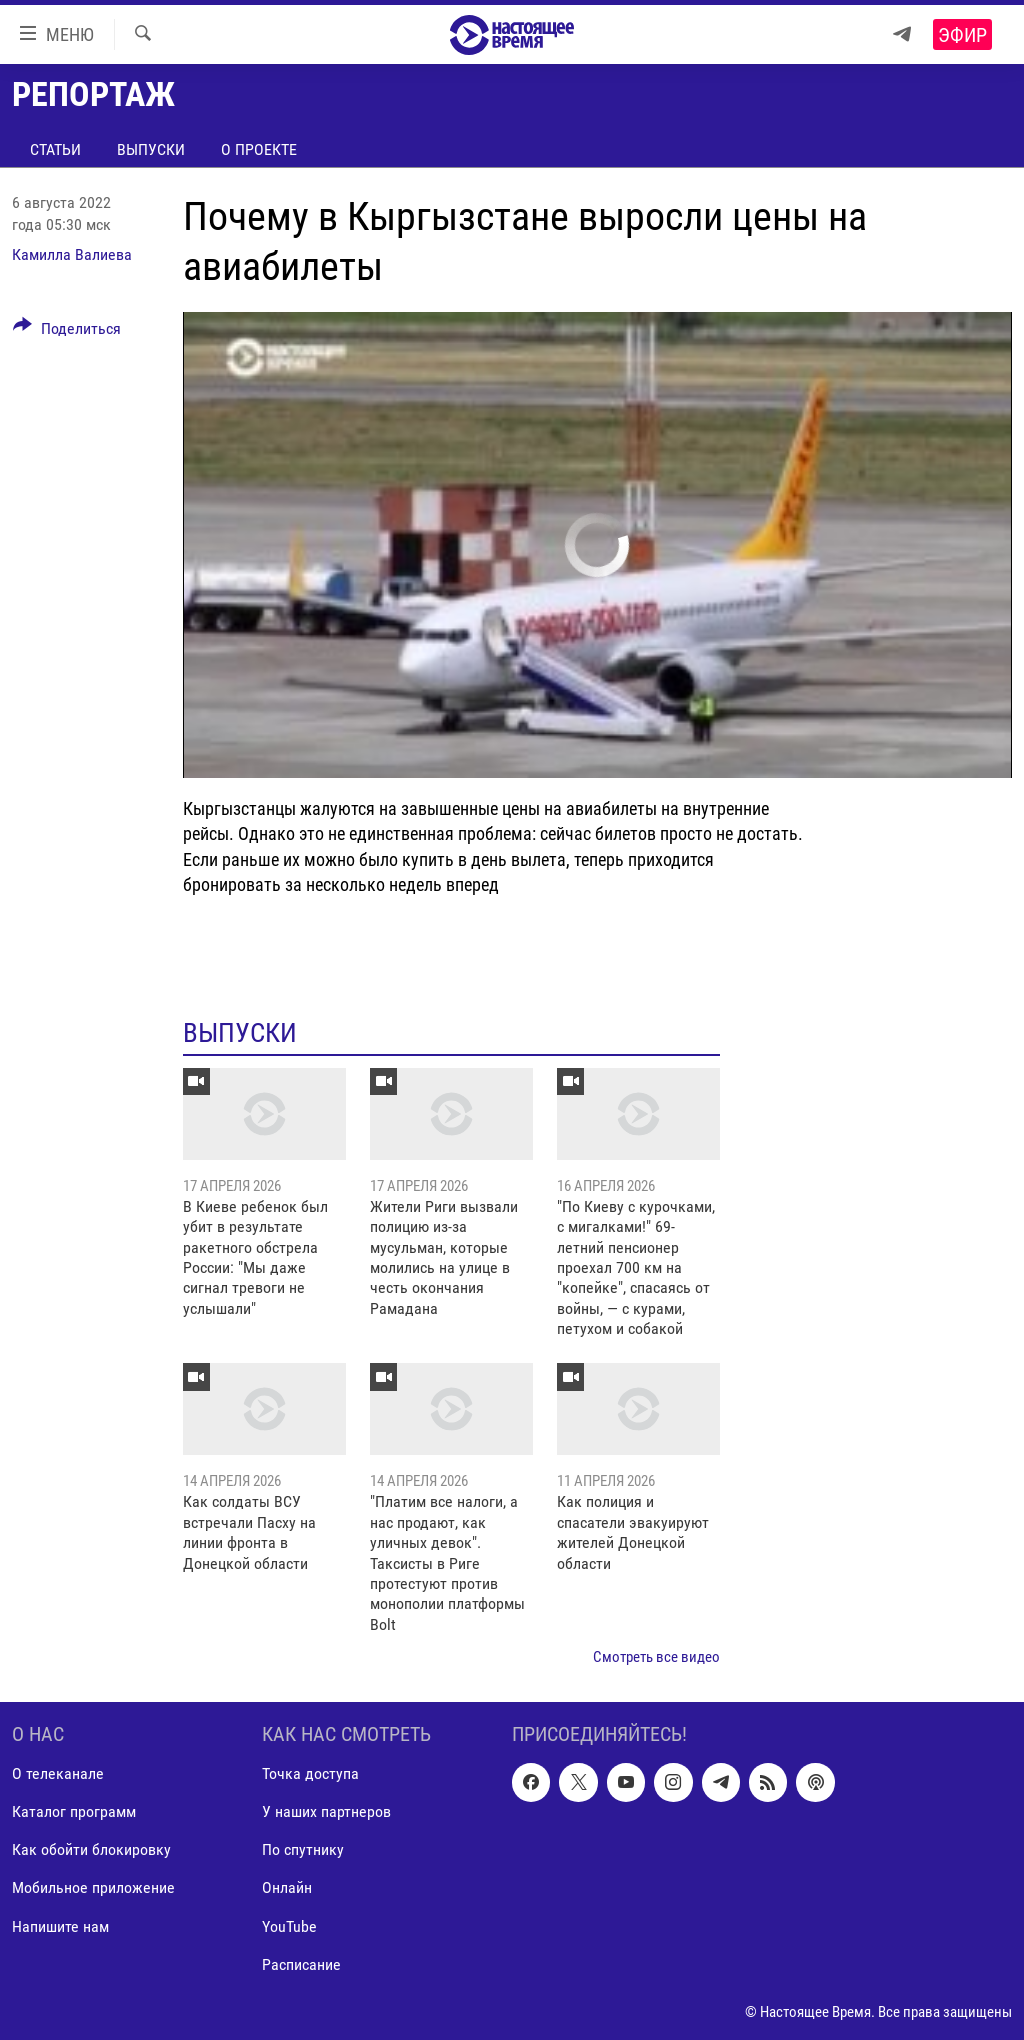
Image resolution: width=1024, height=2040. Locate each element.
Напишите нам (60, 1925)
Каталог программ (74, 1811)
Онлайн (287, 1887)
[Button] (67, 332)
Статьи (55, 149)
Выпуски (151, 149)
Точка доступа (310, 1773)
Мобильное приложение (93, 1887)
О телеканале (58, 1773)
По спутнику (303, 1849)
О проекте (259, 149)
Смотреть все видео (656, 1657)
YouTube (289, 1925)
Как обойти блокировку (91, 1849)
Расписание (301, 1963)
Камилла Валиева (72, 254)
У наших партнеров (326, 1811)
